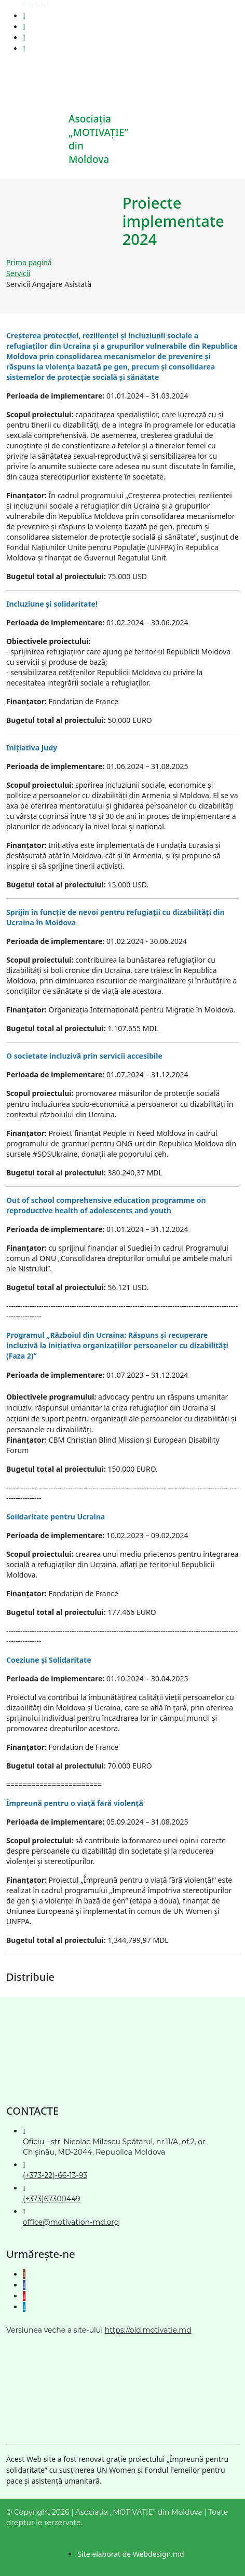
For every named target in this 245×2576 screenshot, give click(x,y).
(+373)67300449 (51, 2198)
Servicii (18, 273)
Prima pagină (29, 262)
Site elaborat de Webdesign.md (130, 2554)
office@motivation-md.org (71, 2222)
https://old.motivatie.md (148, 2330)
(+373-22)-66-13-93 (55, 2175)
